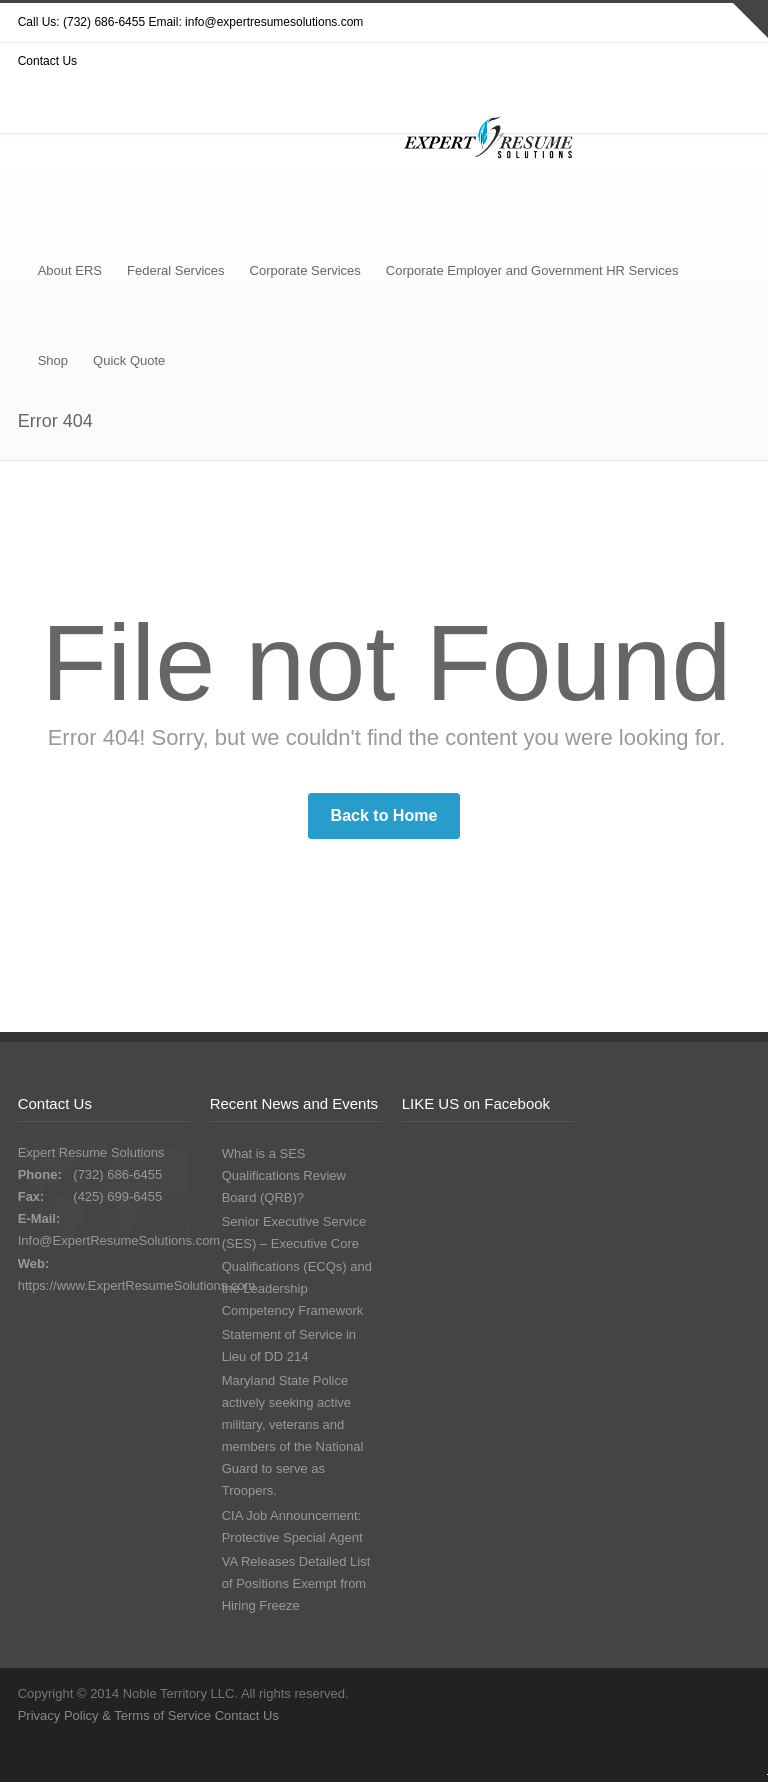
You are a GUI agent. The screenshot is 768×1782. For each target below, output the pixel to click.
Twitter (202, 1757)
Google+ (322, 1757)
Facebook (282, 1757)
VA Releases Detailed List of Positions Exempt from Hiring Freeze (296, 1583)
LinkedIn (362, 1757)
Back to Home (384, 815)
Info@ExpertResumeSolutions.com (119, 1240)
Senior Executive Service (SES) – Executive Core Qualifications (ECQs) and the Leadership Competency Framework (297, 1265)
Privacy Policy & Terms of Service (116, 1715)
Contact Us (247, 1715)
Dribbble (242, 1757)
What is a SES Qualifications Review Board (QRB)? (284, 1175)
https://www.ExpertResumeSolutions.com (137, 1285)
